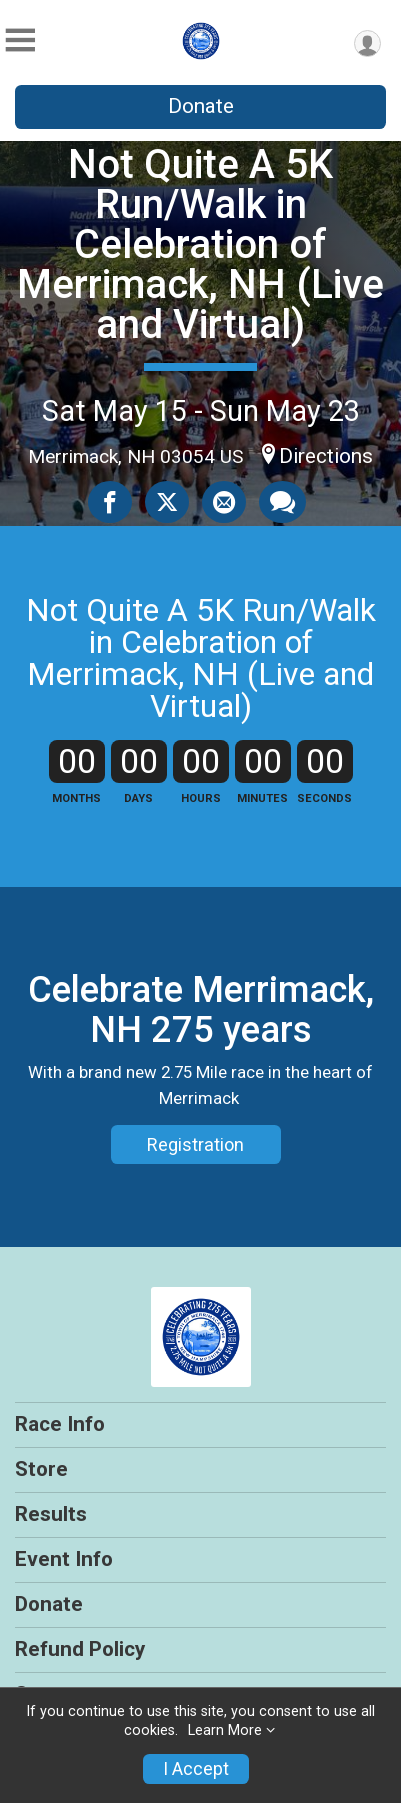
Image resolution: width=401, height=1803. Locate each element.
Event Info (64, 1559)
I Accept (196, 1769)
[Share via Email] (224, 502)
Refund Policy (80, 1649)
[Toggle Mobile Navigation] (20, 40)
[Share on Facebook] (110, 502)
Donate (201, 106)
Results (51, 1514)
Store (41, 1469)
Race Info (60, 1424)
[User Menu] (367, 43)
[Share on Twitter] (167, 502)
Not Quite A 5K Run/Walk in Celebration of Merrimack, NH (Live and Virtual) (200, 244)
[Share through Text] (282, 502)
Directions (326, 456)
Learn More (225, 1730)
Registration (195, 1144)
